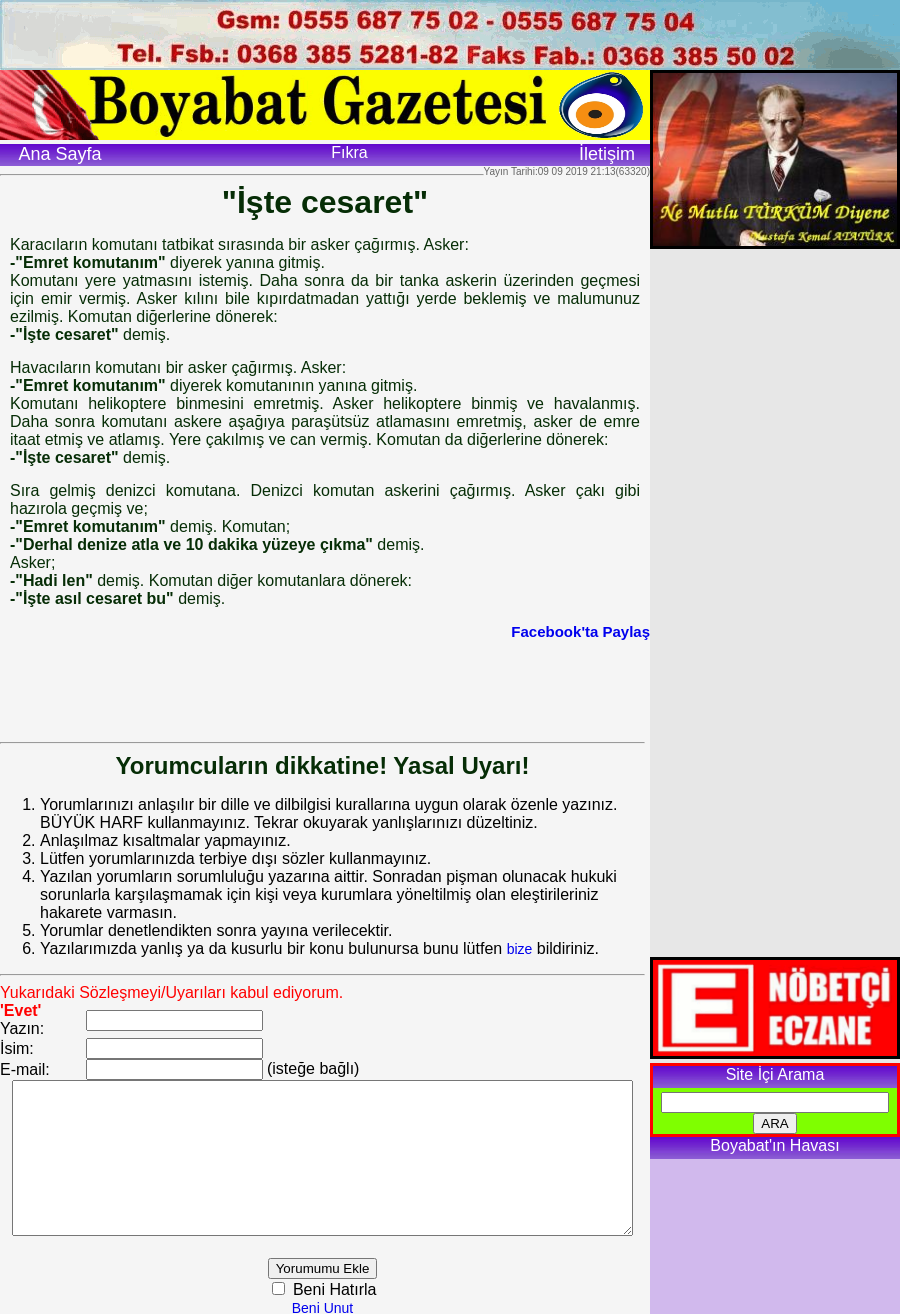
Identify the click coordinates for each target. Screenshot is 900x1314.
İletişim (607, 154)
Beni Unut (347, 1305)
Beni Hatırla (358, 1286)
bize (520, 931)
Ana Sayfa (59, 154)
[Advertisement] (325, 685)
